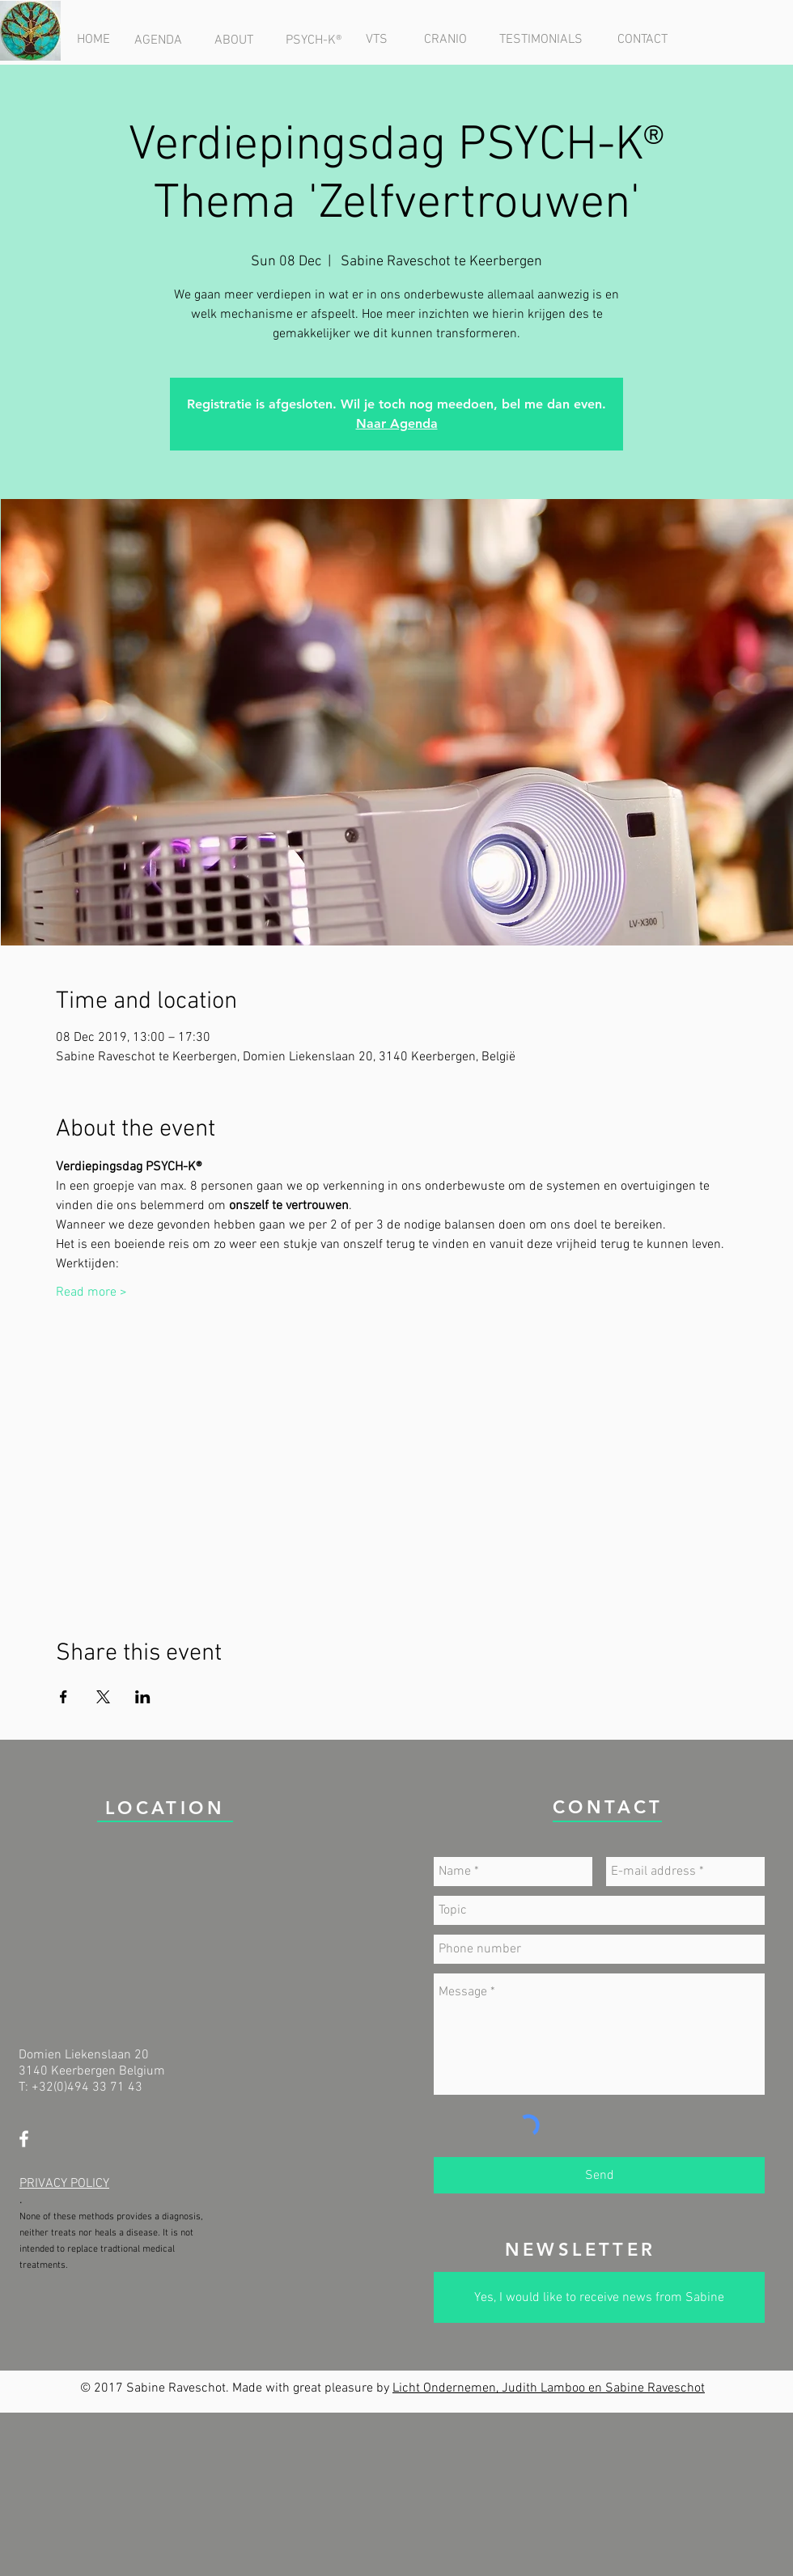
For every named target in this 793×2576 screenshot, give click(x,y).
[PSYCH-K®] (313, 40)
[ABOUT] (233, 40)
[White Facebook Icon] (24, 2139)
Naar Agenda (397, 423)
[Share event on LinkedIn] (143, 1696)
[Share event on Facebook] (63, 1696)
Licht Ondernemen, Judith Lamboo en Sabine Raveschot (548, 2388)
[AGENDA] (157, 40)
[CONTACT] (642, 39)
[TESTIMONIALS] (541, 39)
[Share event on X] (103, 1696)
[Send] (599, 2175)
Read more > (91, 1292)
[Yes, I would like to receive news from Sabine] (599, 2297)
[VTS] (376, 39)
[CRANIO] (445, 39)
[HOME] (93, 39)
